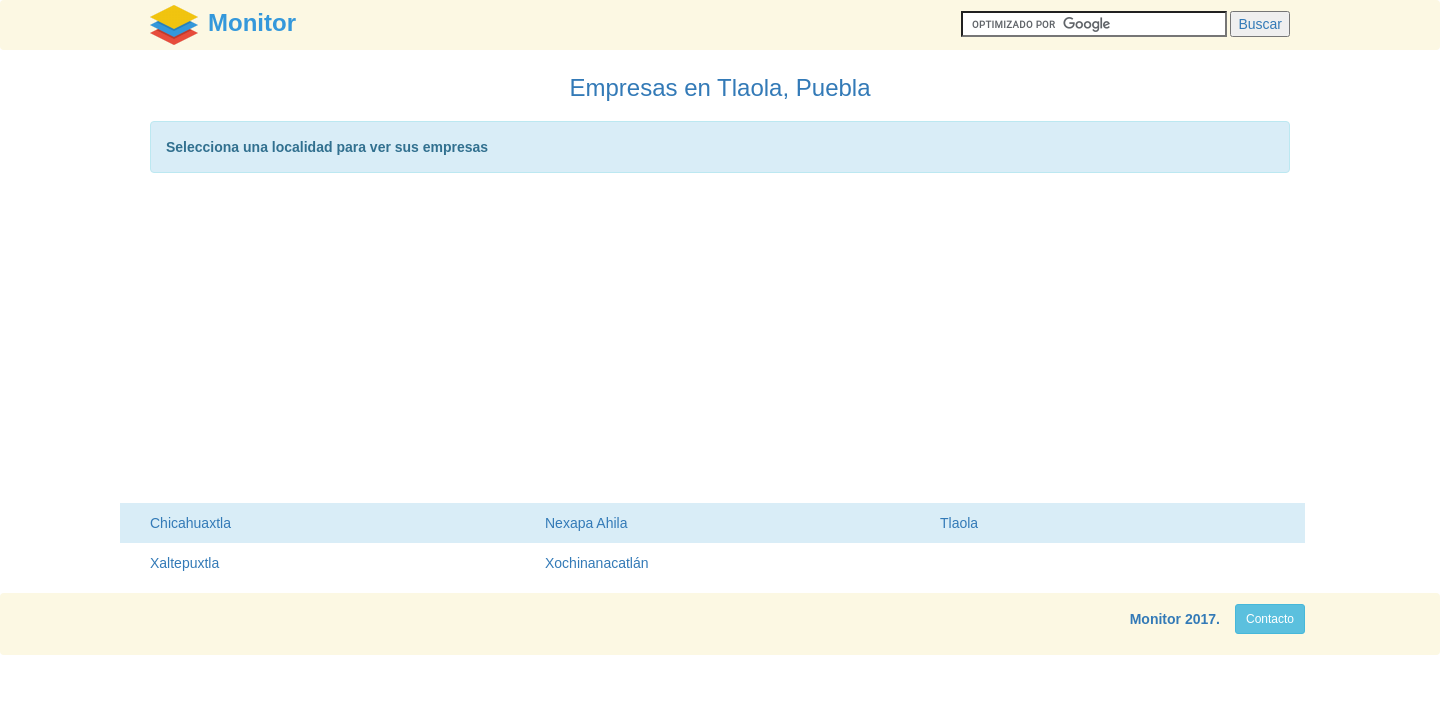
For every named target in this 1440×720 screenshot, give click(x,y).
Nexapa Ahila (586, 523)
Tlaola (959, 523)
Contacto (1270, 619)
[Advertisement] (720, 343)
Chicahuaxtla (190, 523)
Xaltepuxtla (184, 563)
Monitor (1155, 619)
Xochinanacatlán (597, 563)
